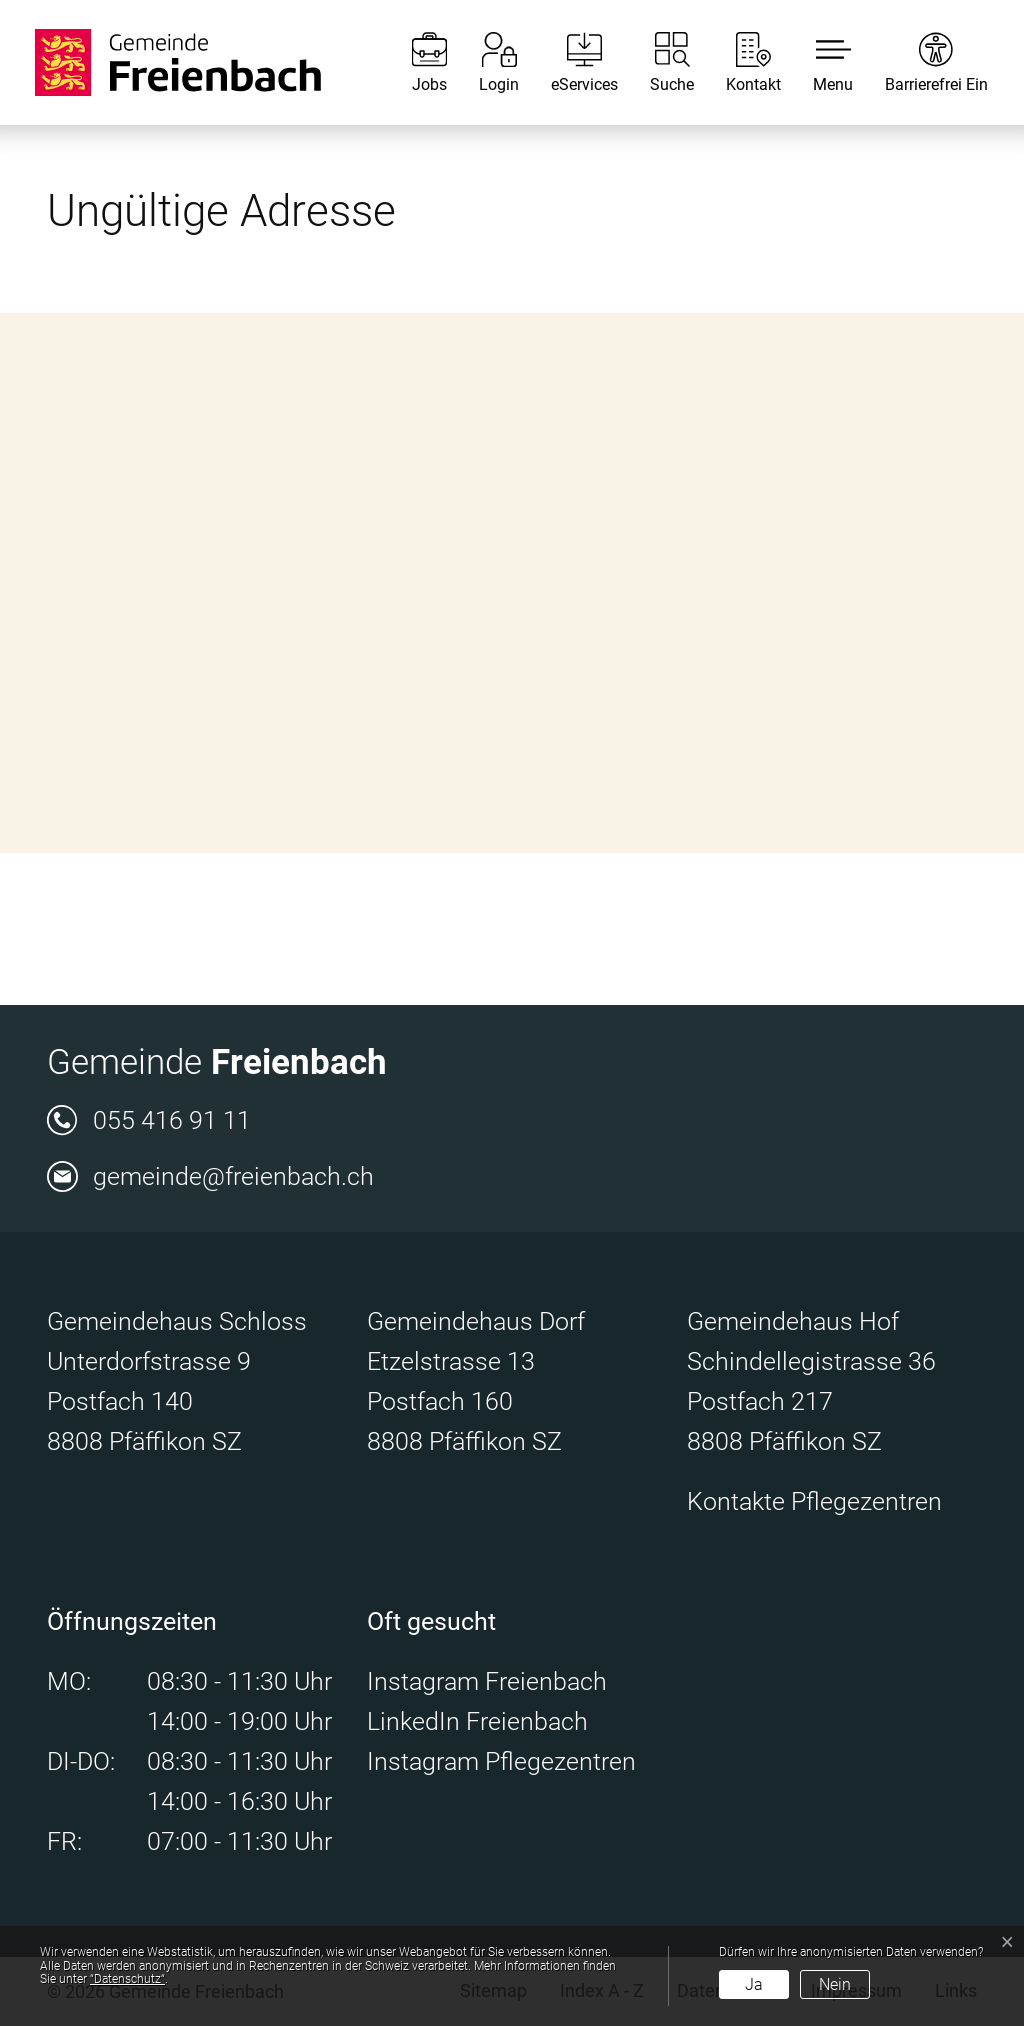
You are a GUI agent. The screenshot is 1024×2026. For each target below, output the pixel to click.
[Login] (484, 62)
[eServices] (569, 62)
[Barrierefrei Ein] (921, 62)
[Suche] (657, 62)
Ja (754, 1984)
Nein (835, 1984)
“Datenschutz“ (127, 1979)
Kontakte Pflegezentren (814, 1501)
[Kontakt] (738, 62)
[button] (818, 62)
